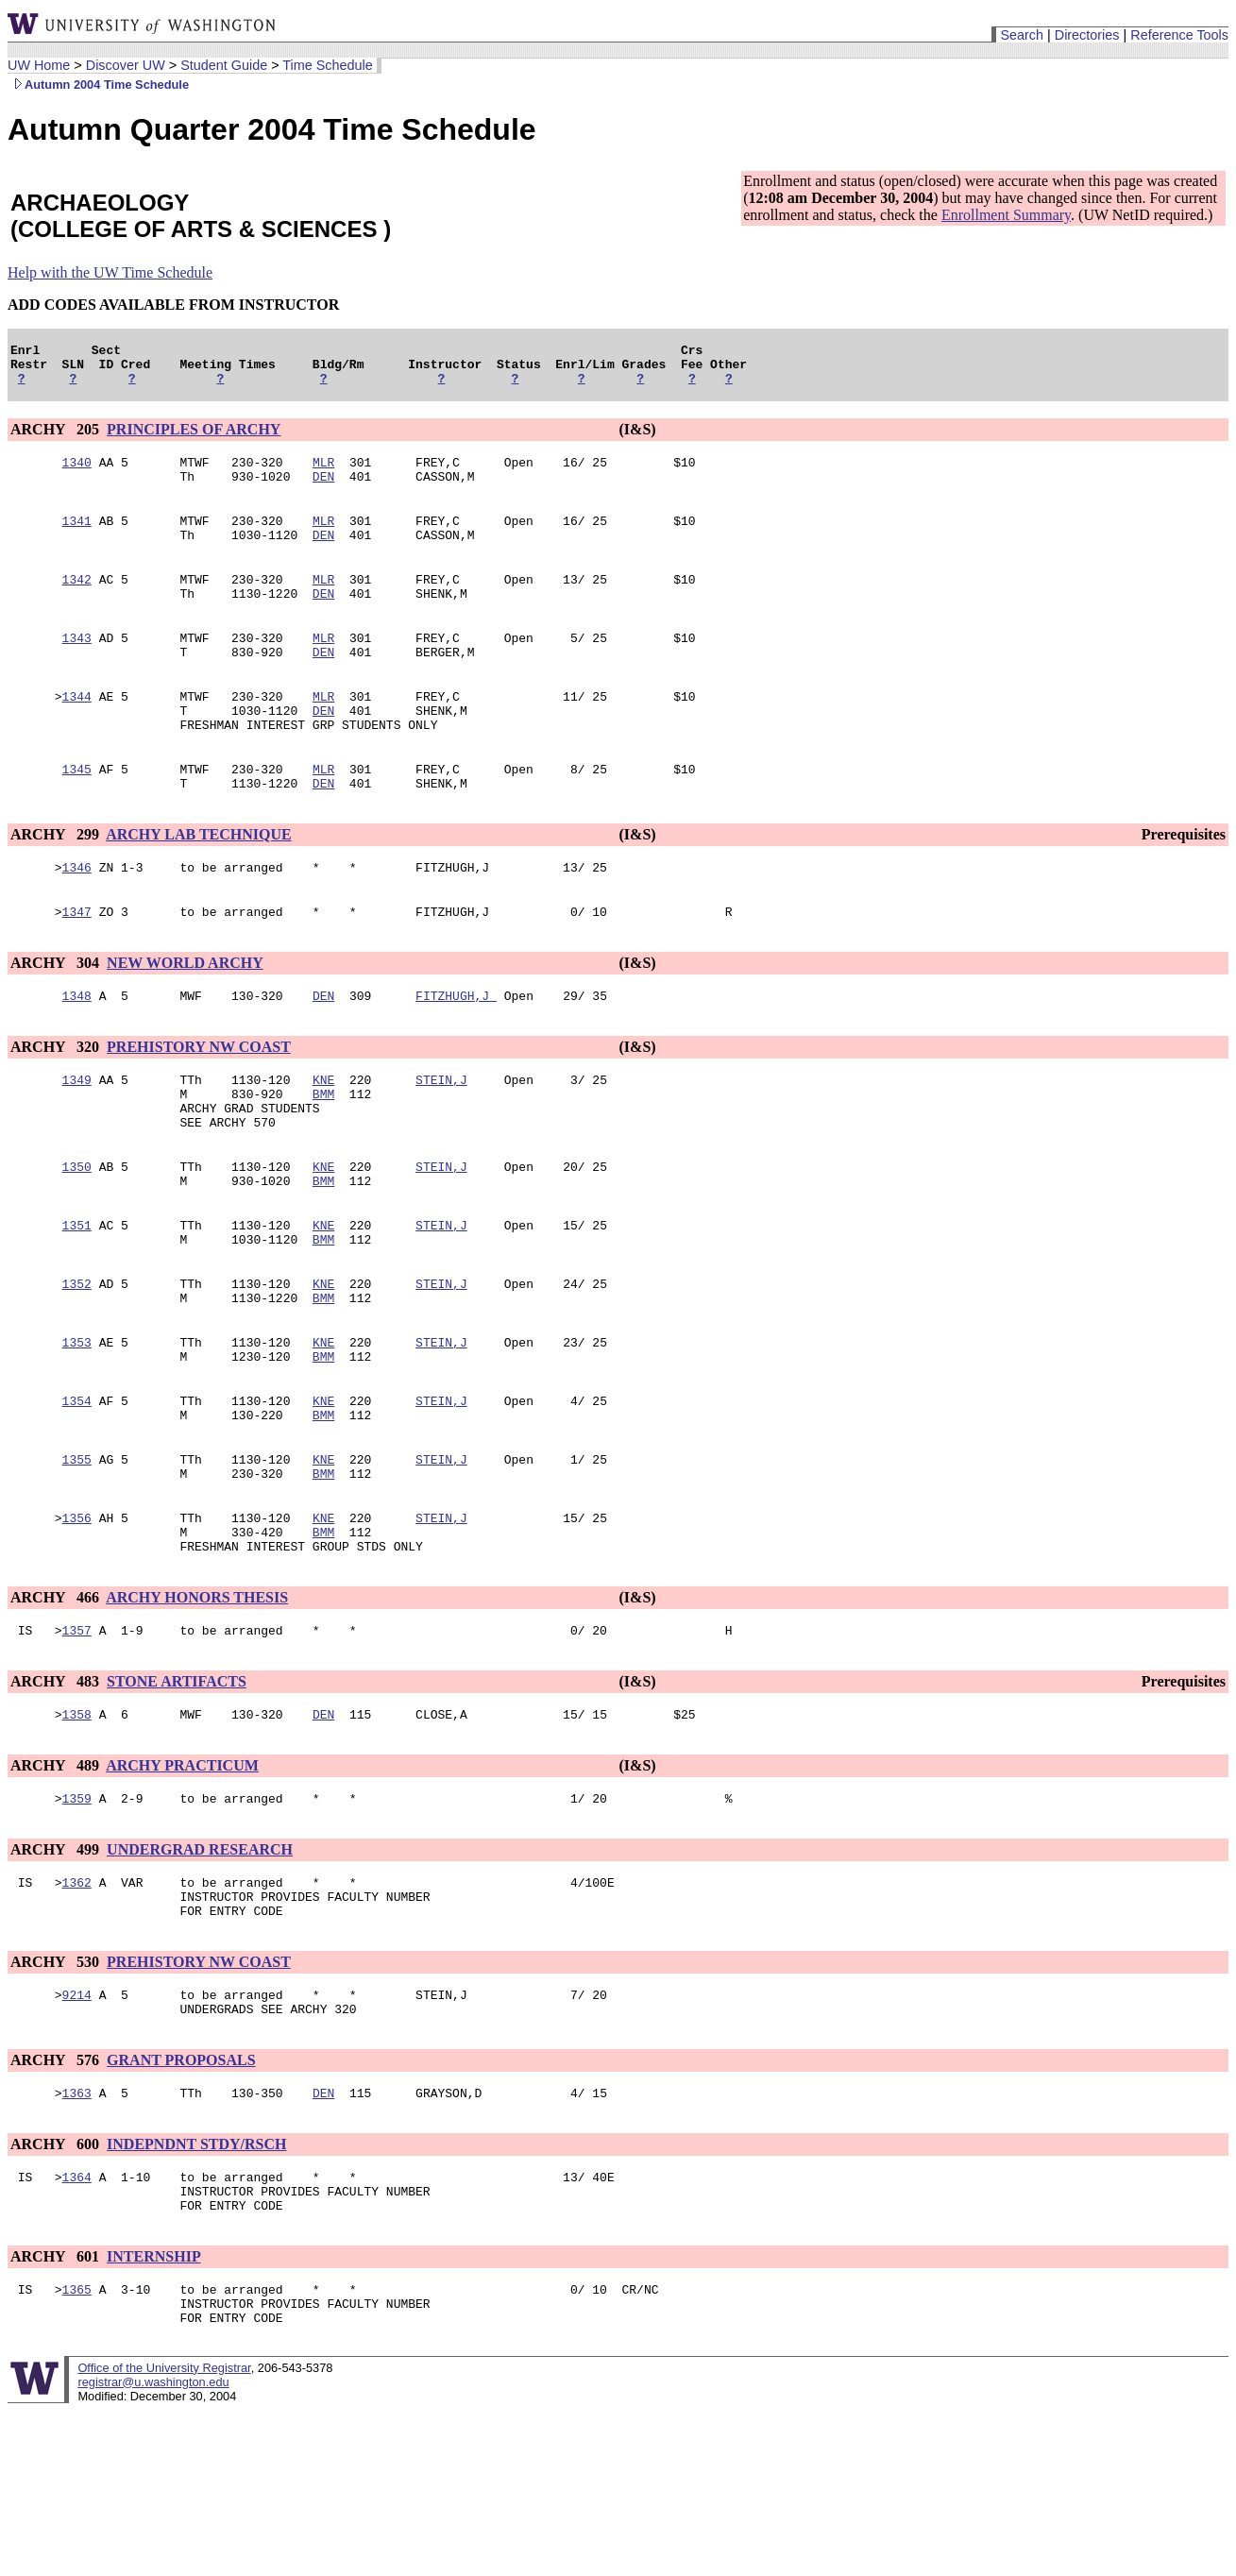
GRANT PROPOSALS (181, 2190)
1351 (77, 1298)
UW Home (39, 65)
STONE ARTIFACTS (176, 1792)
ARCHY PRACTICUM (182, 1879)
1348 (77, 1049)
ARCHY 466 (56, 1705)
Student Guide (223, 65)
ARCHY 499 (56, 1965)
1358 (77, 1827)
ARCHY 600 (56, 2277)
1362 (77, 2000)
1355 (77, 1555)
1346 (77, 915)
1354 (77, 1491)
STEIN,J (441, 1135)
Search (1021, 34)
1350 (77, 1234)
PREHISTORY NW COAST (199, 1101)
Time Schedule (327, 65)
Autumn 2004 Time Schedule (98, 84)
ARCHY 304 (56, 1014)
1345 (77, 811)
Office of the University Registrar (163, 2518)
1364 (77, 2312)
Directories (1087, 34)
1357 (77, 1740)
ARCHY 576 (56, 2190)
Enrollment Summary (1006, 215)
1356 (77, 1619)
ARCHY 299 (56, 880)
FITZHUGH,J (456, 1049)
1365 (77, 2433)
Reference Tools (1179, 34)
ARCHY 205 (56, 438)
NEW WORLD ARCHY (185, 1014)
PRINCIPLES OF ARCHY (193, 438)
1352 (77, 1362)
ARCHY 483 (56, 1792)
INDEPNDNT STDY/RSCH (196, 2277)
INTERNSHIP (154, 2398)
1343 (77, 665)
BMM (323, 1152)
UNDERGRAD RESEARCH (200, 1965)
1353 (77, 1426)
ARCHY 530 (56, 2086)
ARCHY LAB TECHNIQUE (198, 880)
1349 (77, 1135)
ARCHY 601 (56, 2398)
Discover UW (125, 65)
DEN (323, 490)
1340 (77, 473)
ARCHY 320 (56, 1101)
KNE (323, 1135)
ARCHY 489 (56, 1879)
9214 (77, 2121)
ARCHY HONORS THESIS (197, 1705)
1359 (77, 1914)
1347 (77, 962)
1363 (77, 2225)
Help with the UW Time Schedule (110, 272)
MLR (323, 473)
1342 (77, 601)
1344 (77, 729)
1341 (77, 537)
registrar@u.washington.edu (153, 2532)
